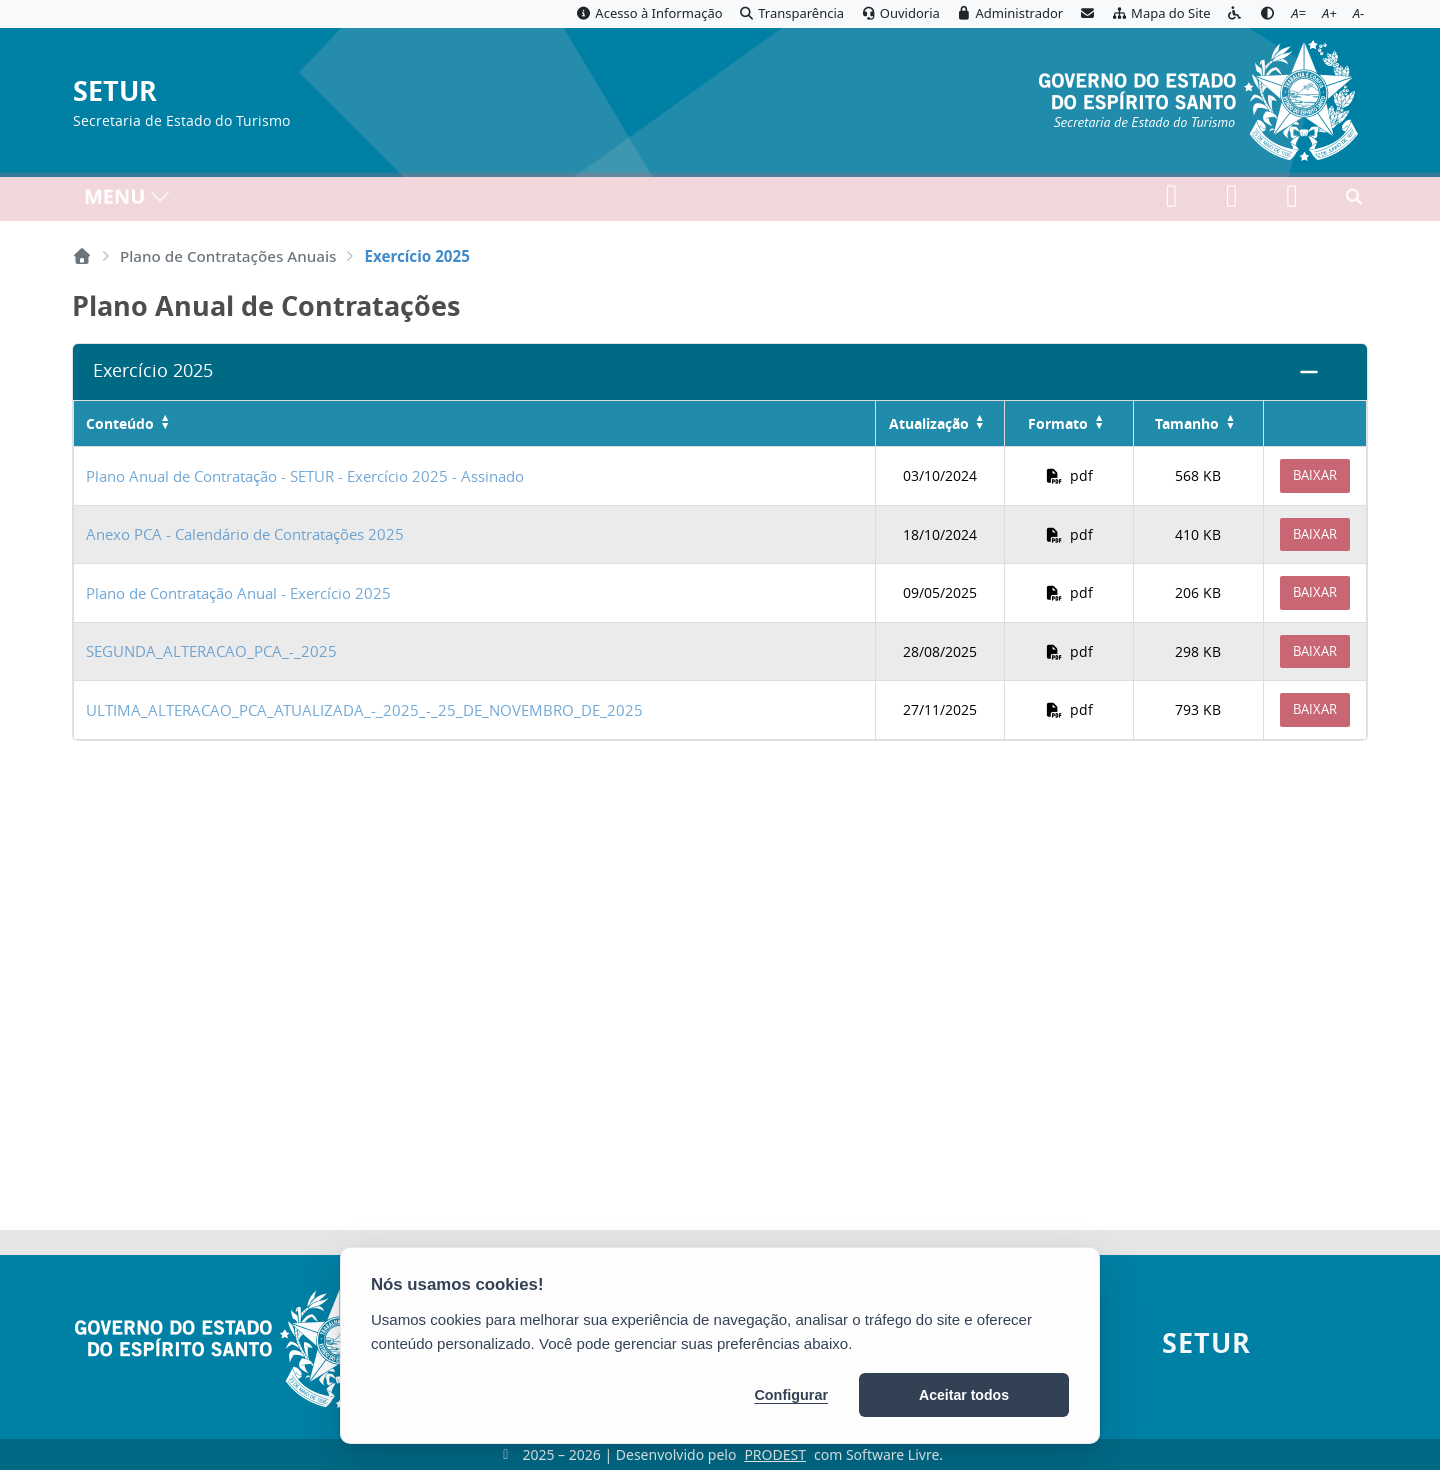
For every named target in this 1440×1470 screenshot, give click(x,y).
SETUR (115, 91)
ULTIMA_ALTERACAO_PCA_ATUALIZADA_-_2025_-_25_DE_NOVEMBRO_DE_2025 (364, 710)
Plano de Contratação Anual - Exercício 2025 (238, 593)
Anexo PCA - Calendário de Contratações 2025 (245, 534)
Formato (1058, 423)
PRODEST (775, 1454)
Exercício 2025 (153, 370)
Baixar (1315, 475)
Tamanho (1187, 423)
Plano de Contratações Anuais (228, 256)
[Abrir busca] (1354, 201)
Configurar (791, 1395)
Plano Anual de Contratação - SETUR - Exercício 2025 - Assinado (305, 476)
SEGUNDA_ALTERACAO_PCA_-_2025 (211, 651)
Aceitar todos (964, 1395)
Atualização (929, 423)
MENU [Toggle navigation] (127, 200)
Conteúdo (120, 423)
